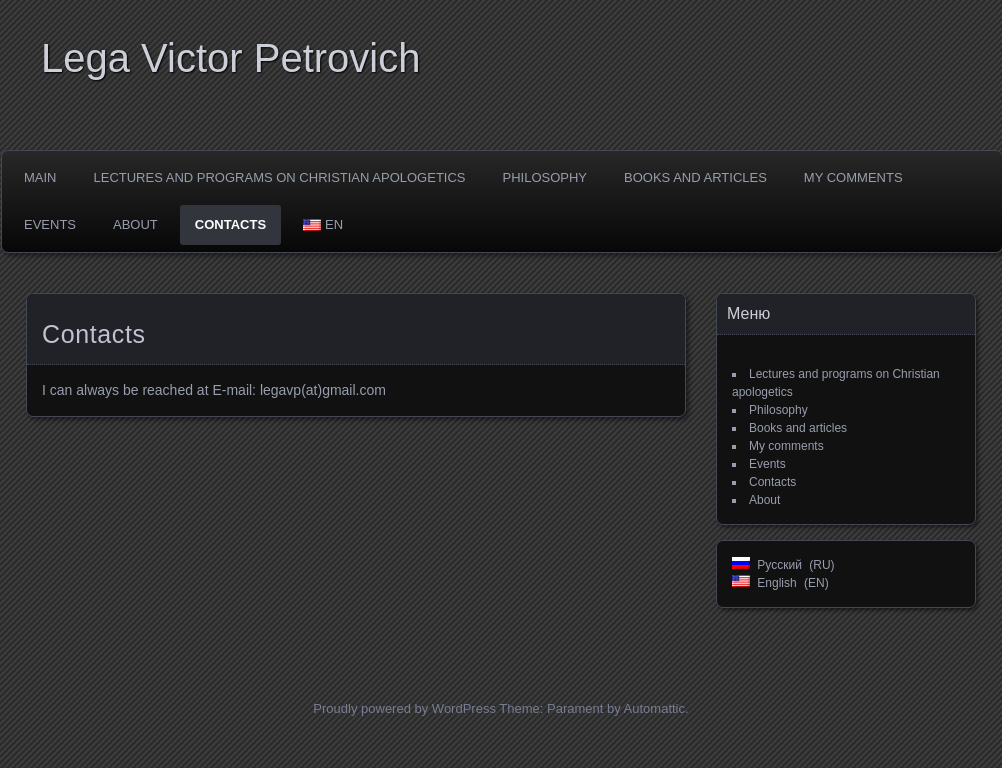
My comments (853, 177)
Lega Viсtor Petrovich (230, 58)
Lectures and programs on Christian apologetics (280, 177)
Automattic (654, 708)
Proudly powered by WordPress (404, 708)
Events (50, 224)
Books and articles (695, 177)
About (135, 224)
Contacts (230, 224)
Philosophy (545, 177)
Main (40, 177)
